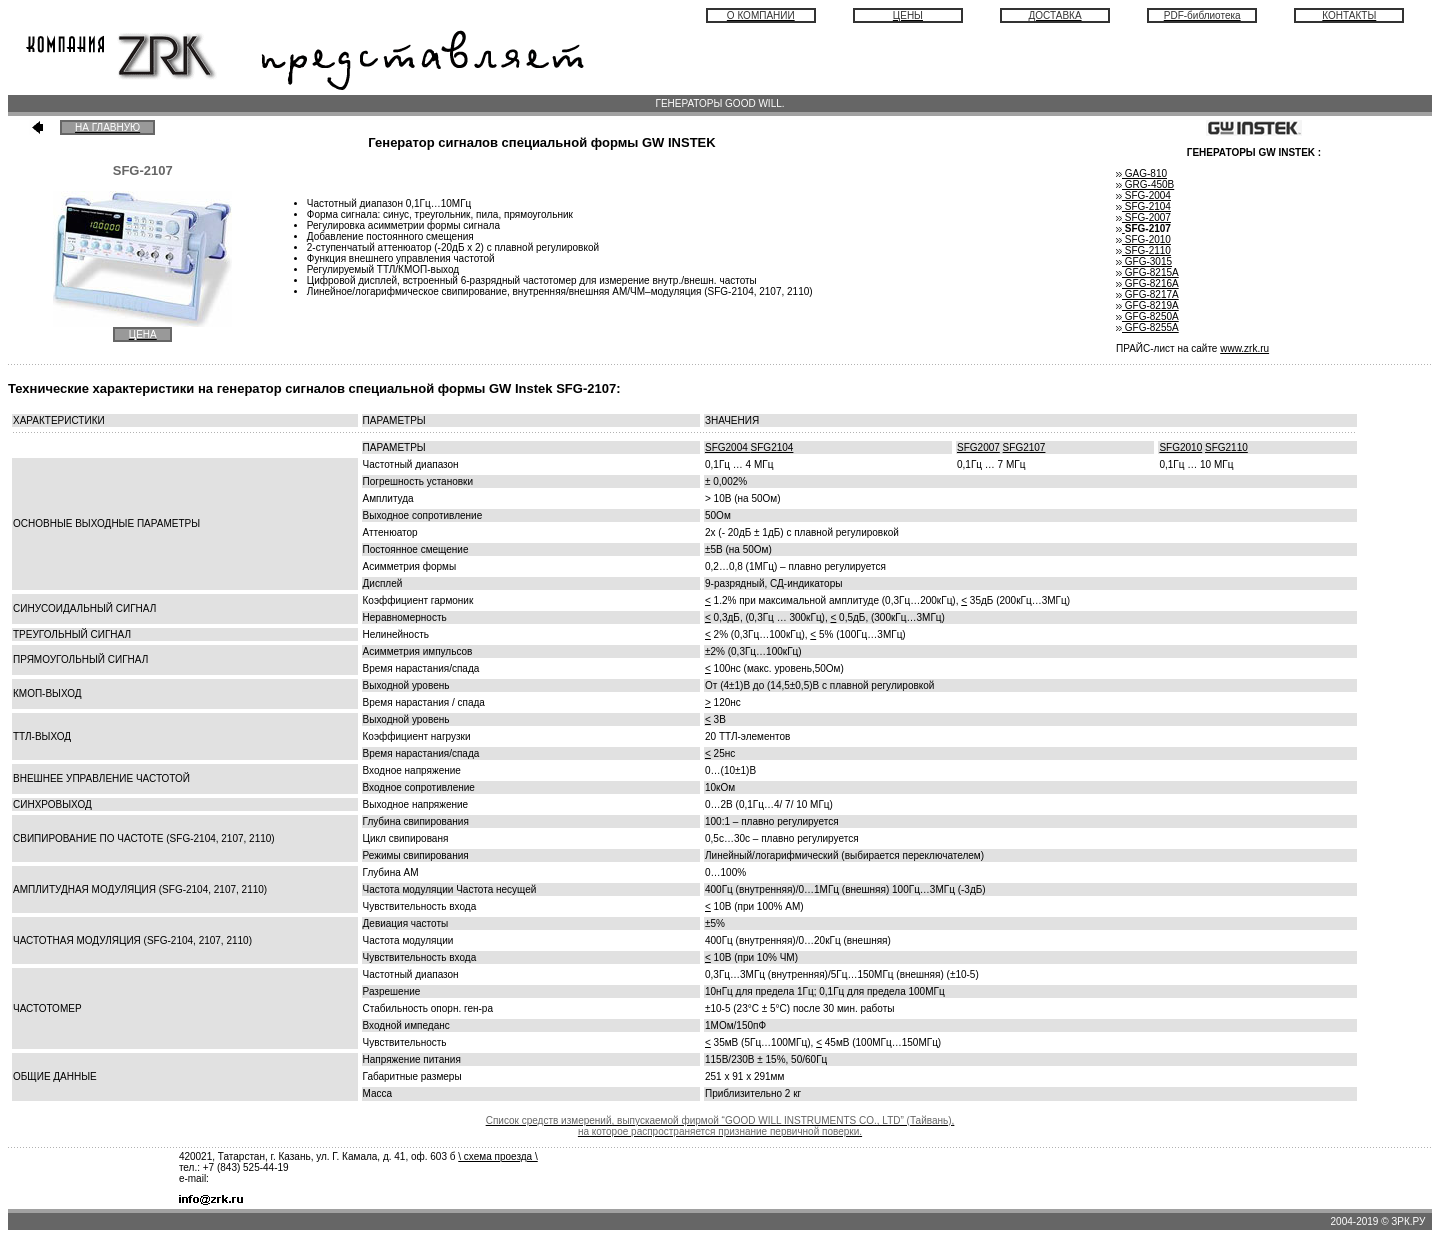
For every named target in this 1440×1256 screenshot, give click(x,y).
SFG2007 (978, 447)
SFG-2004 (1143, 195)
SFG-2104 (1143, 206)
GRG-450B (1145, 184)
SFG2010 (1180, 447)
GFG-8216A (1147, 283)
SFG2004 (728, 447)
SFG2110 (1226, 447)
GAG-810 (1144, 173)
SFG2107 (1024, 447)
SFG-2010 (1143, 239)
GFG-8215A (1147, 272)
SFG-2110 (1143, 250)
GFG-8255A (1147, 327)
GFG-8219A (1147, 305)
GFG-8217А (1147, 294)
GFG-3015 (1147, 261)
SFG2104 (772, 447)
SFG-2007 (1143, 217)
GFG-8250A (1147, 316)
